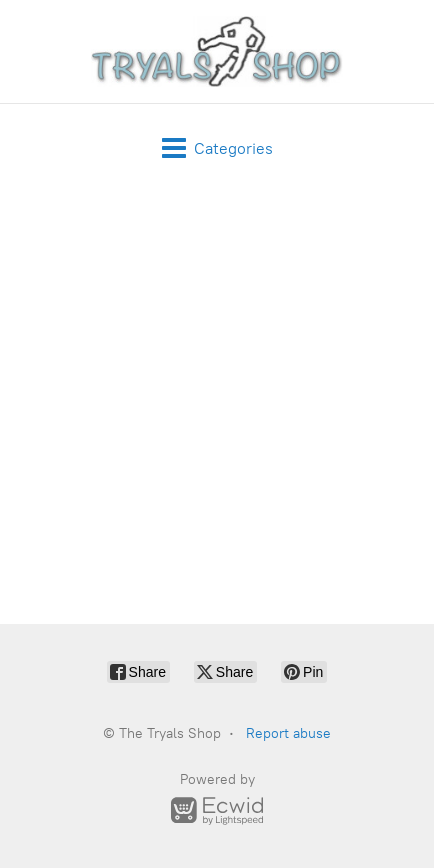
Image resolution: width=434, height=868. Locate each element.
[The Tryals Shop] (217, 51)
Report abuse (288, 733)
